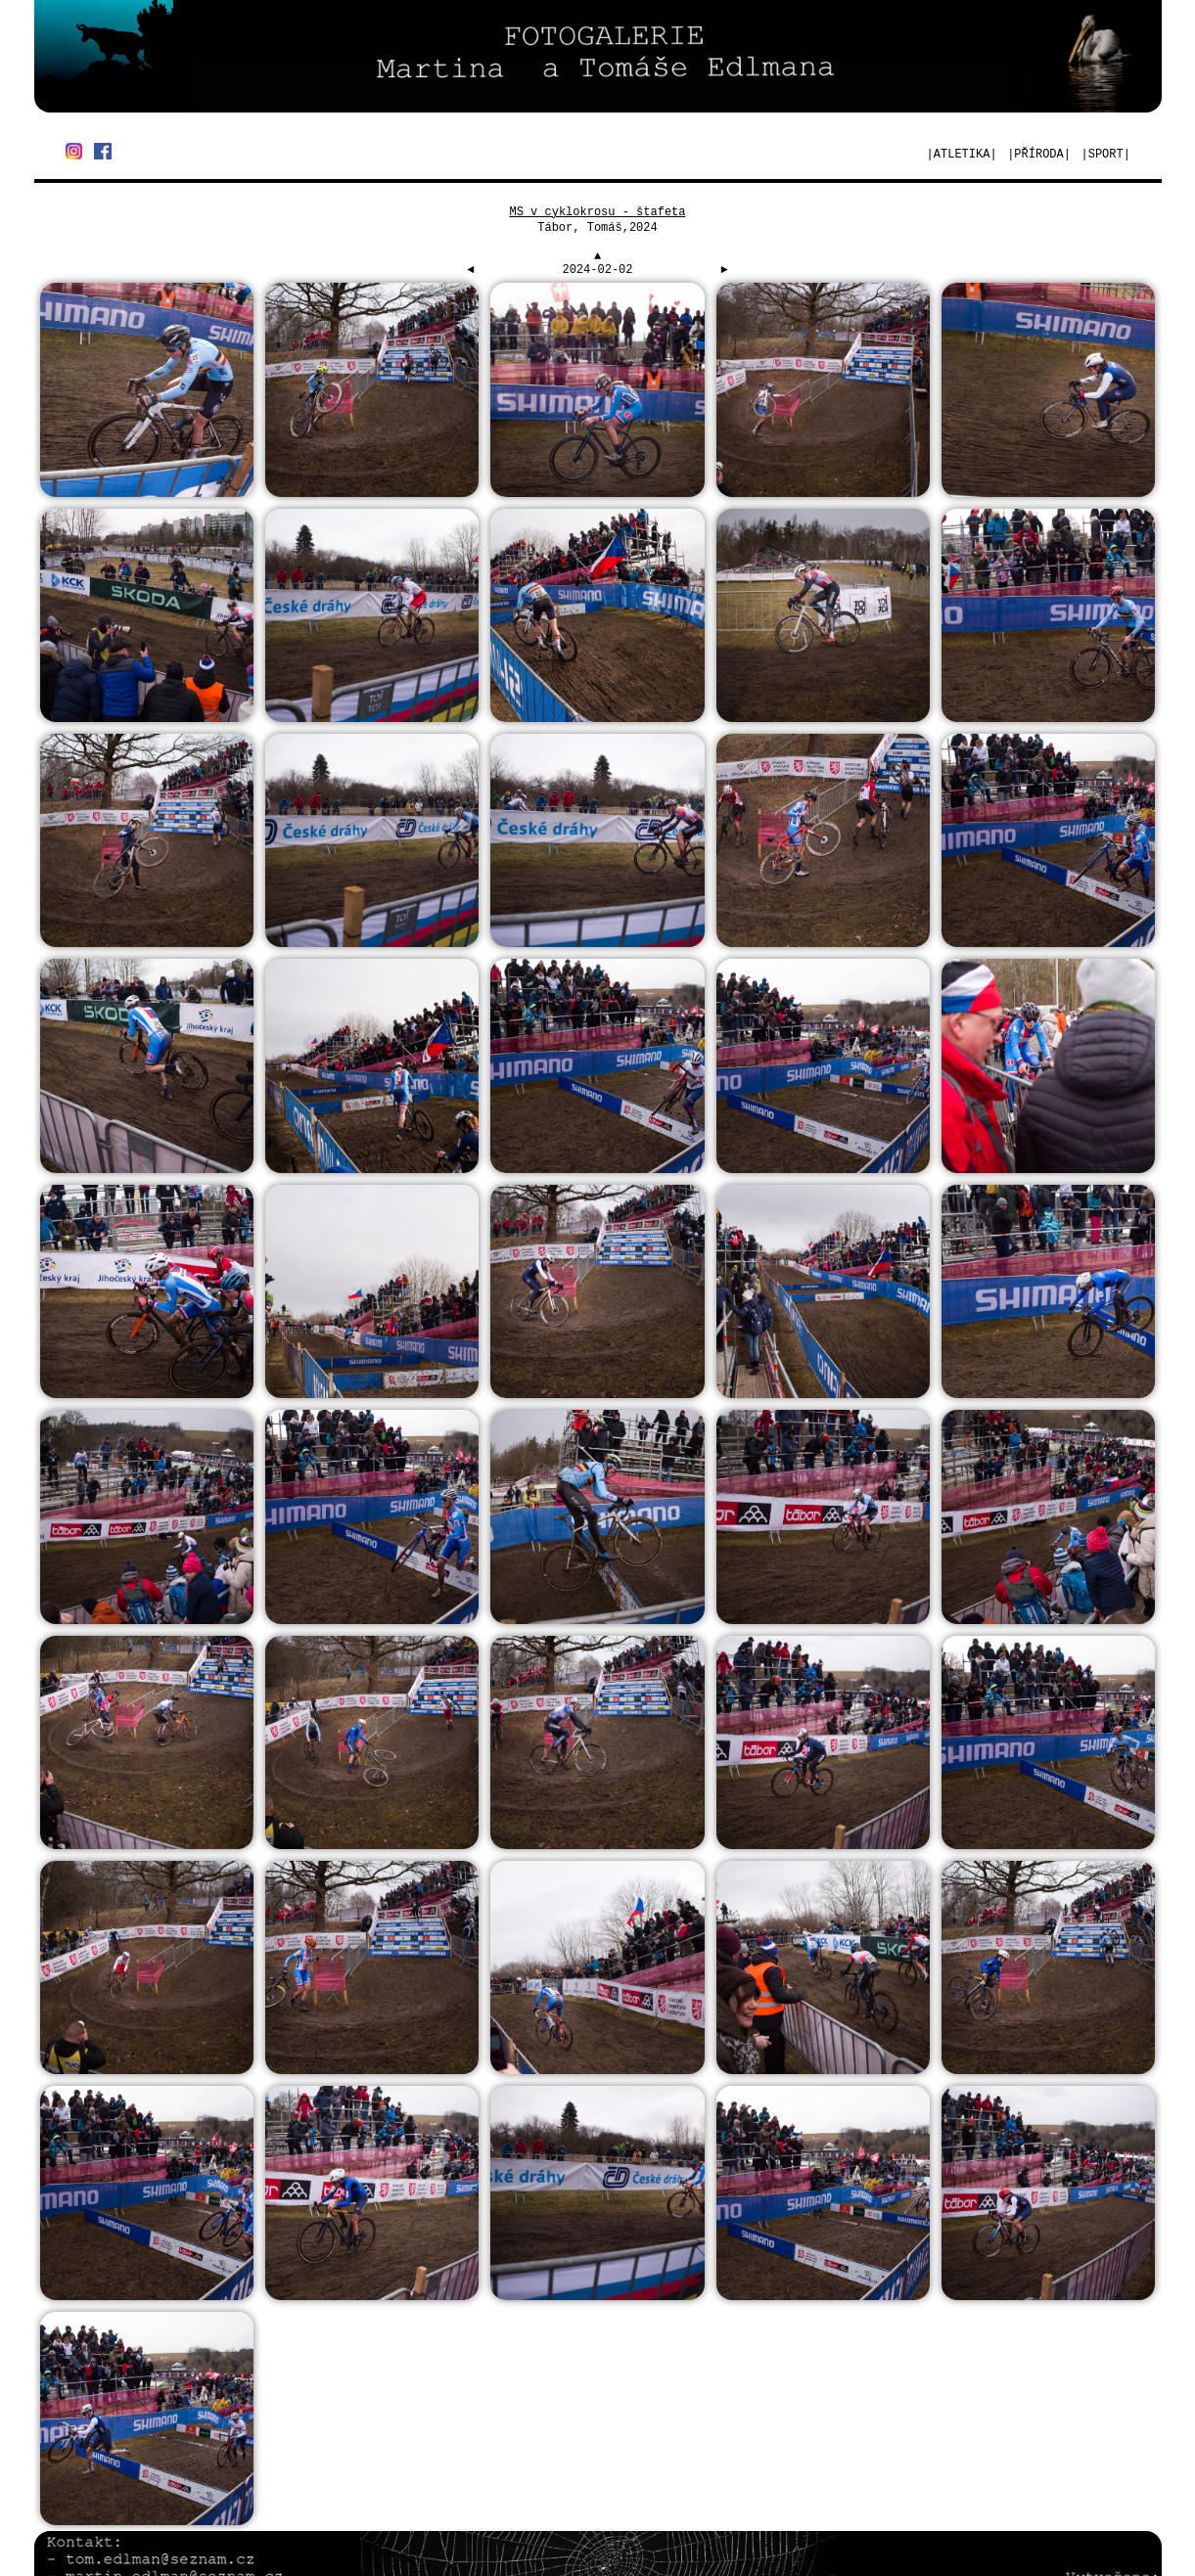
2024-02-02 (597, 270)
